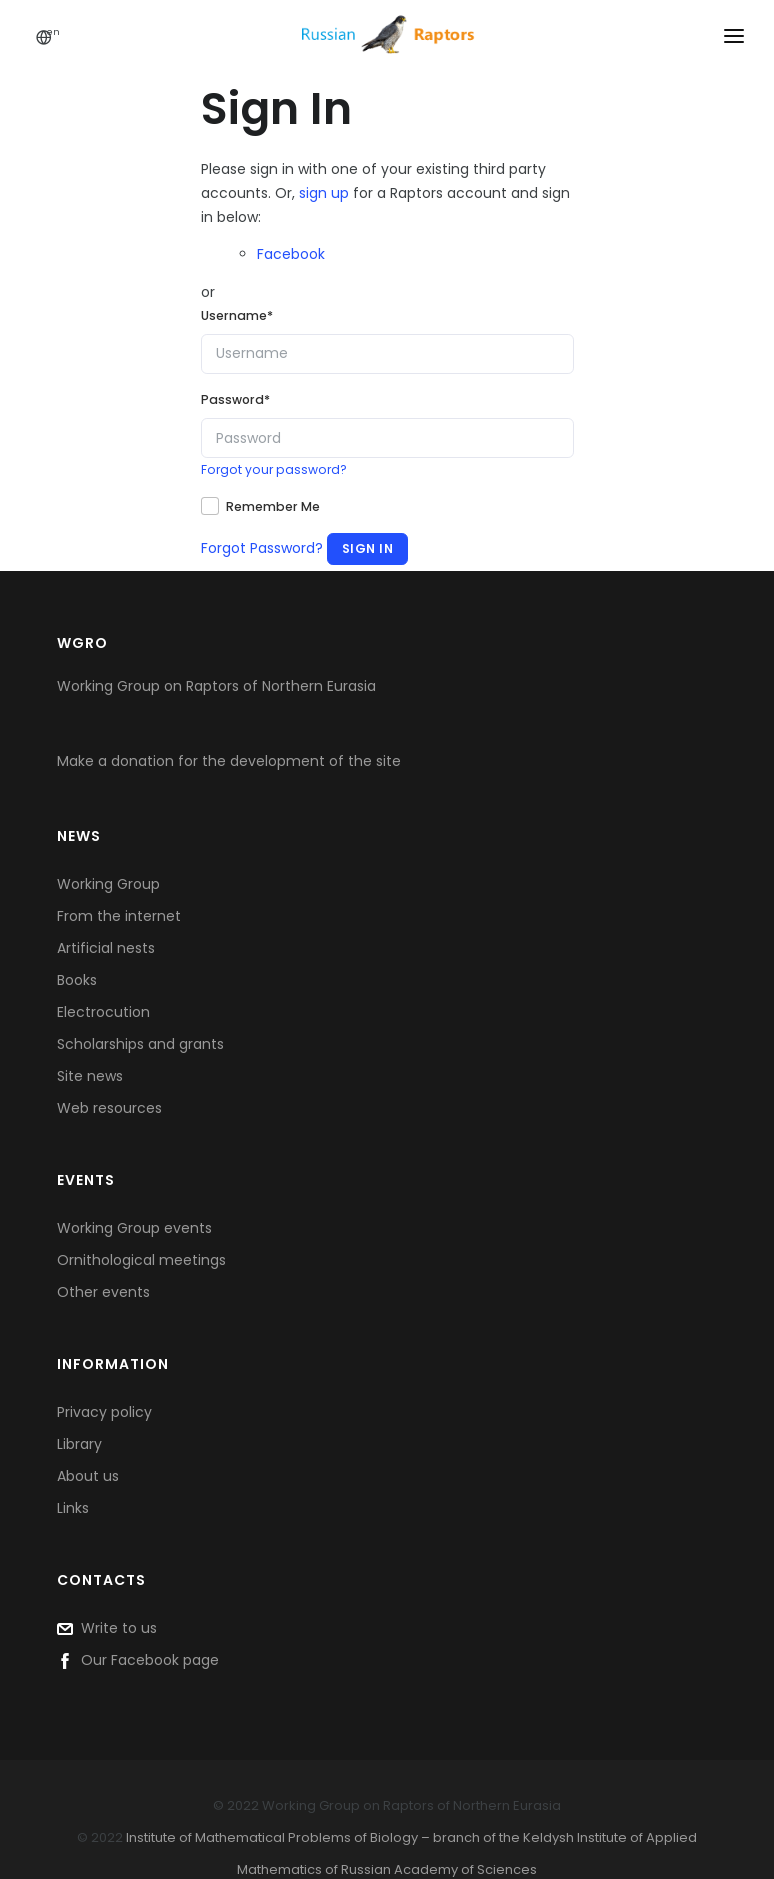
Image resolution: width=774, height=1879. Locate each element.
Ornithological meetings (141, 1260)
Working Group (108, 884)
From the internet (119, 916)
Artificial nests (106, 948)
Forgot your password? (274, 469)
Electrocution (103, 1012)
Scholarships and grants (140, 1044)
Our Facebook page (138, 1660)
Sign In (368, 548)
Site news (90, 1076)
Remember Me (273, 506)
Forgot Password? (262, 548)
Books (77, 980)
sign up (324, 193)
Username (237, 315)
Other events (103, 1292)
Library (79, 1444)
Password (235, 399)
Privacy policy (104, 1412)
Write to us (107, 1628)
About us (88, 1476)
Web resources (109, 1108)
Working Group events (134, 1228)
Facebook (291, 254)
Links (73, 1508)
